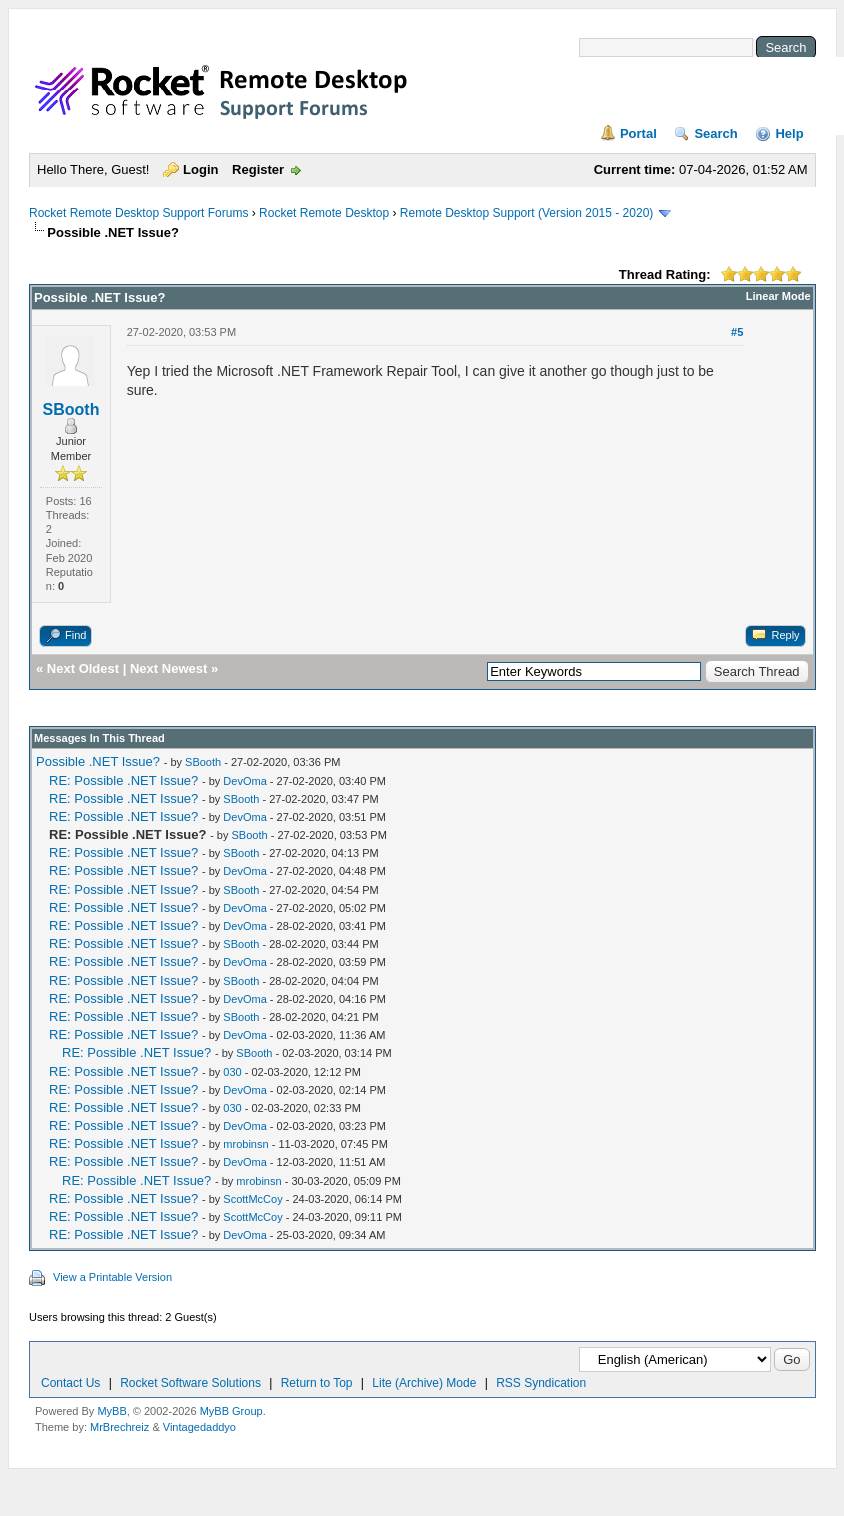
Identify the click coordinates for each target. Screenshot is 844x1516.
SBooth (71, 409)
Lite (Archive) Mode (424, 1383)
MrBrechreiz (119, 1427)
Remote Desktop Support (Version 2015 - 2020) (526, 213)
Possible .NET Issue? (98, 761)
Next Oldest (83, 668)
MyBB (111, 1411)
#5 (737, 332)
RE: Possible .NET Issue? (123, 780)
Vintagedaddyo (199, 1427)
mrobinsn (245, 1144)
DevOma (244, 781)
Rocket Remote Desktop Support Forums (138, 213)
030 (232, 1072)
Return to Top (317, 1383)
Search (715, 133)
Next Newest (168, 668)
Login (200, 169)
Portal (638, 133)
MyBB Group (231, 1411)
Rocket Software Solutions (190, 1383)
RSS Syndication (541, 1383)
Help (789, 133)
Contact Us (70, 1383)
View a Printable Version (112, 1277)
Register (258, 169)
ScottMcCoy (252, 1199)
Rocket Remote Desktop (324, 213)
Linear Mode (778, 296)
